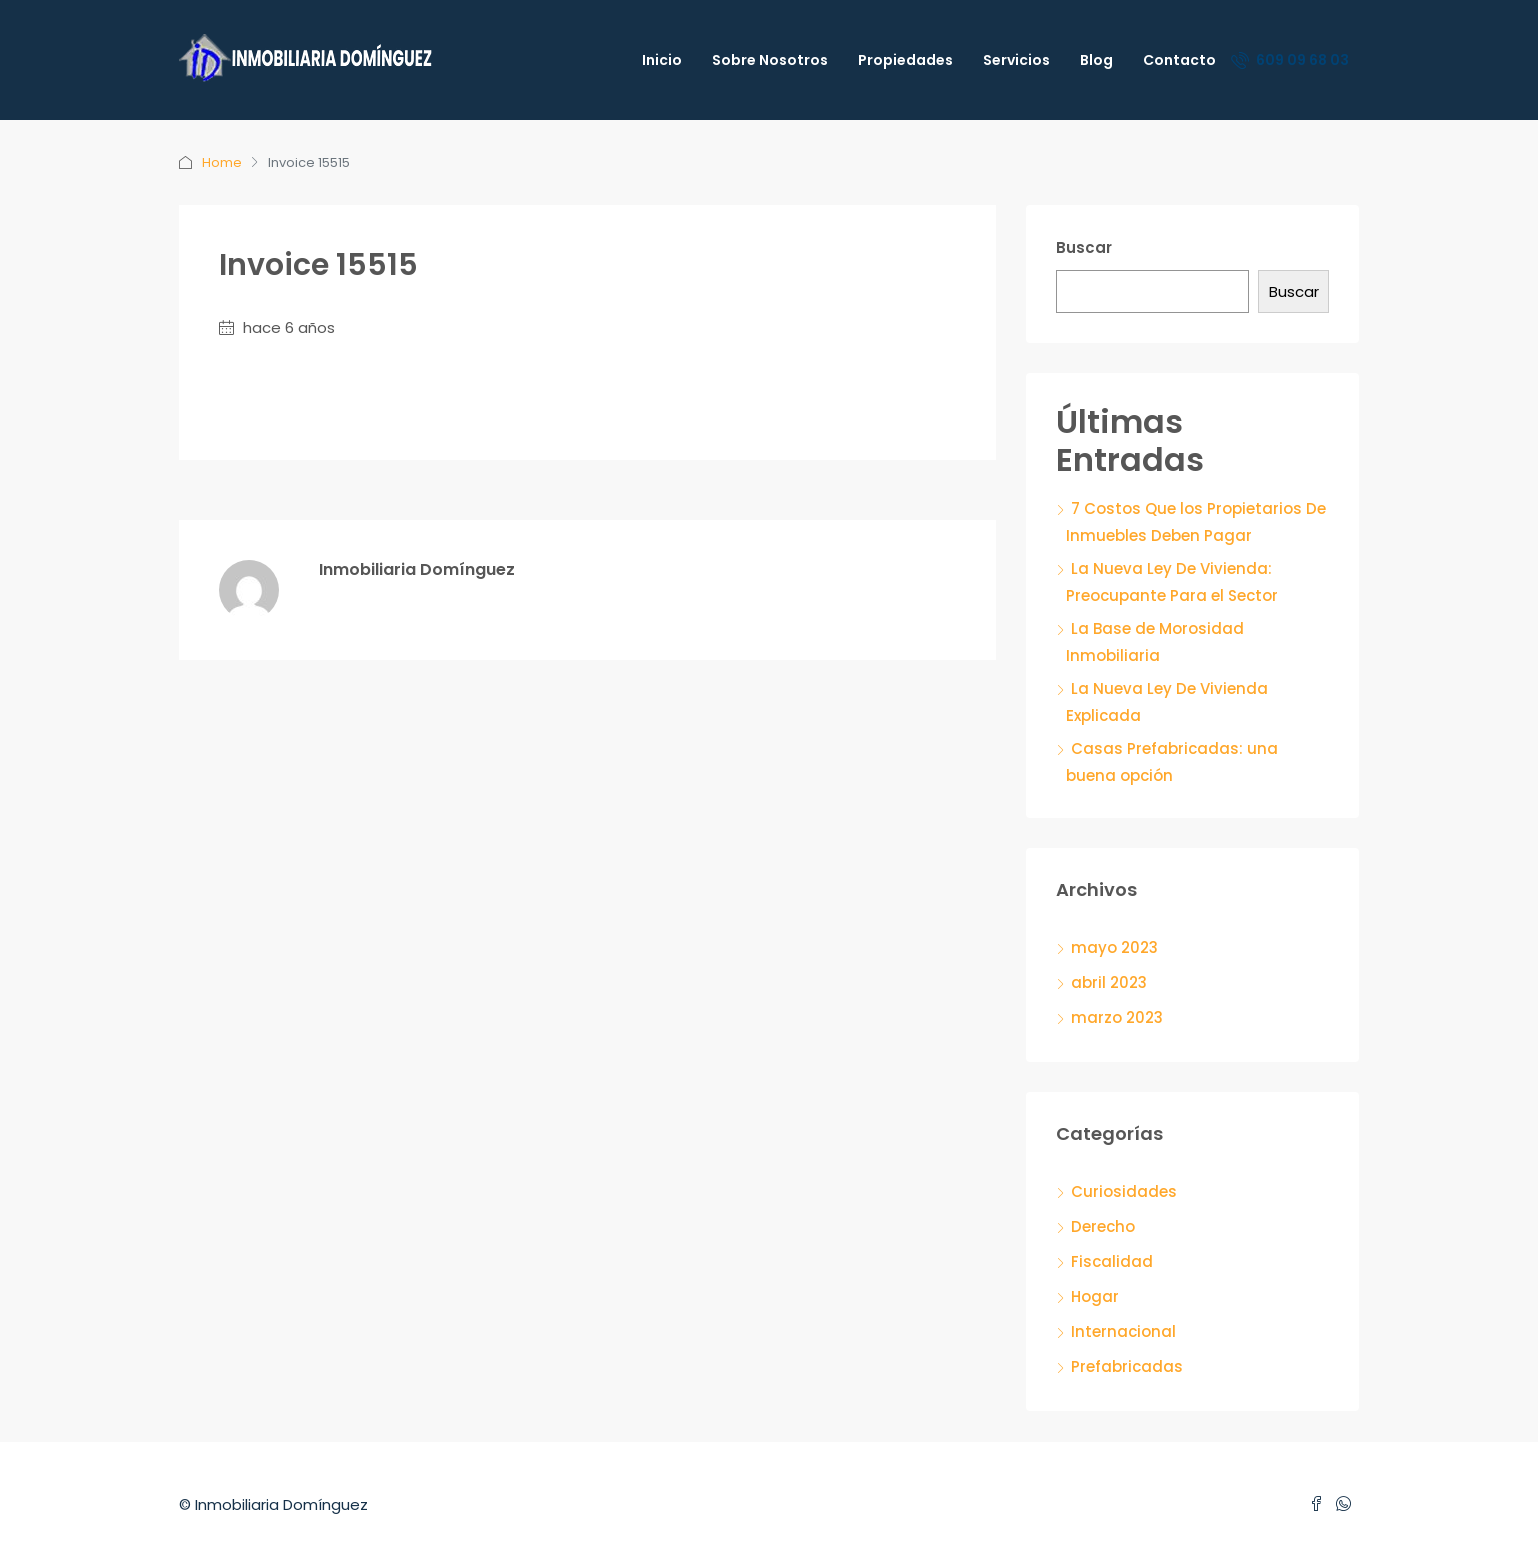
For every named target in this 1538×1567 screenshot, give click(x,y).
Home (222, 162)
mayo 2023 (1114, 947)
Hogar (1095, 1296)
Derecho (1103, 1226)
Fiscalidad (1112, 1261)
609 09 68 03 (1290, 60)
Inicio (662, 60)
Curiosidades (1124, 1191)
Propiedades (905, 60)
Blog (1096, 60)
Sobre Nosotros (770, 60)
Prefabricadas (1127, 1366)
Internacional (1123, 1331)
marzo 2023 (1117, 1017)
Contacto (1179, 60)
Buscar (1084, 247)
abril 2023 (1109, 982)
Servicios (1016, 60)
